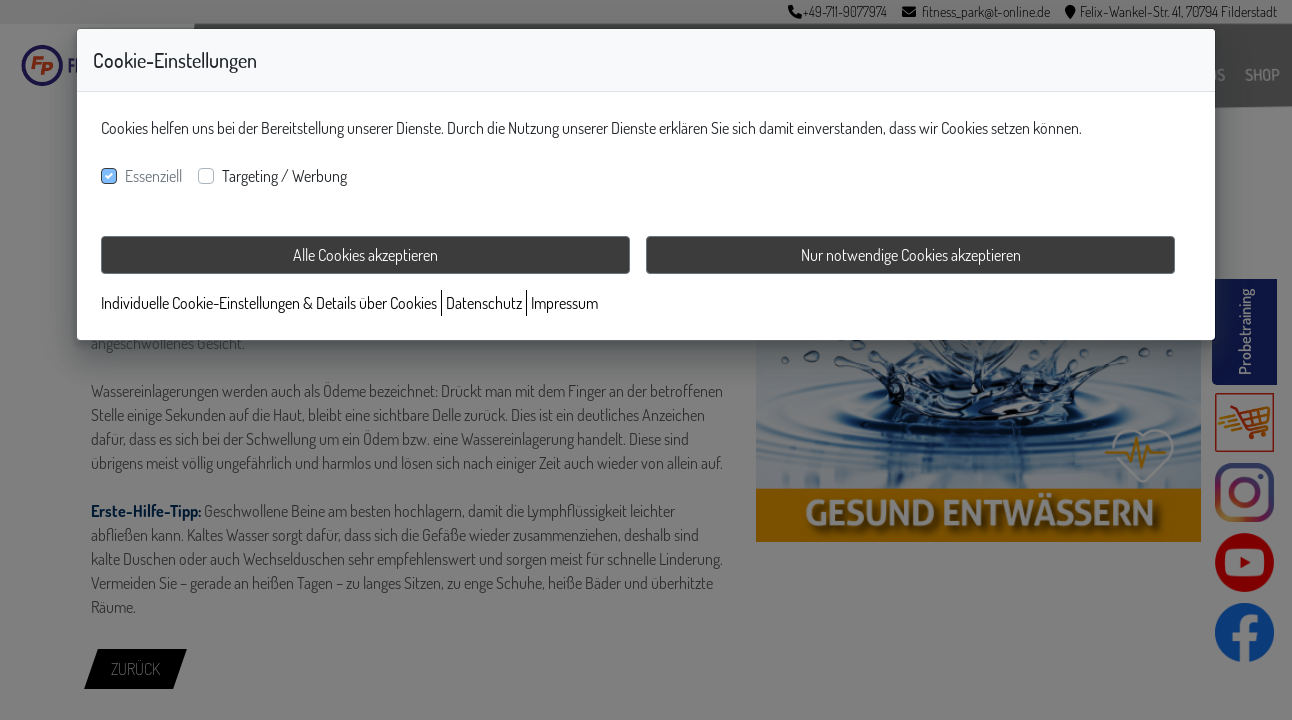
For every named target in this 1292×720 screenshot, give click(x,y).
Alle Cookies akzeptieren (365, 255)
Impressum (564, 303)
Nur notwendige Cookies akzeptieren (911, 255)
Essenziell (153, 176)
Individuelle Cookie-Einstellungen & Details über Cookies (269, 303)
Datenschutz (484, 303)
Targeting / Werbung (284, 176)
